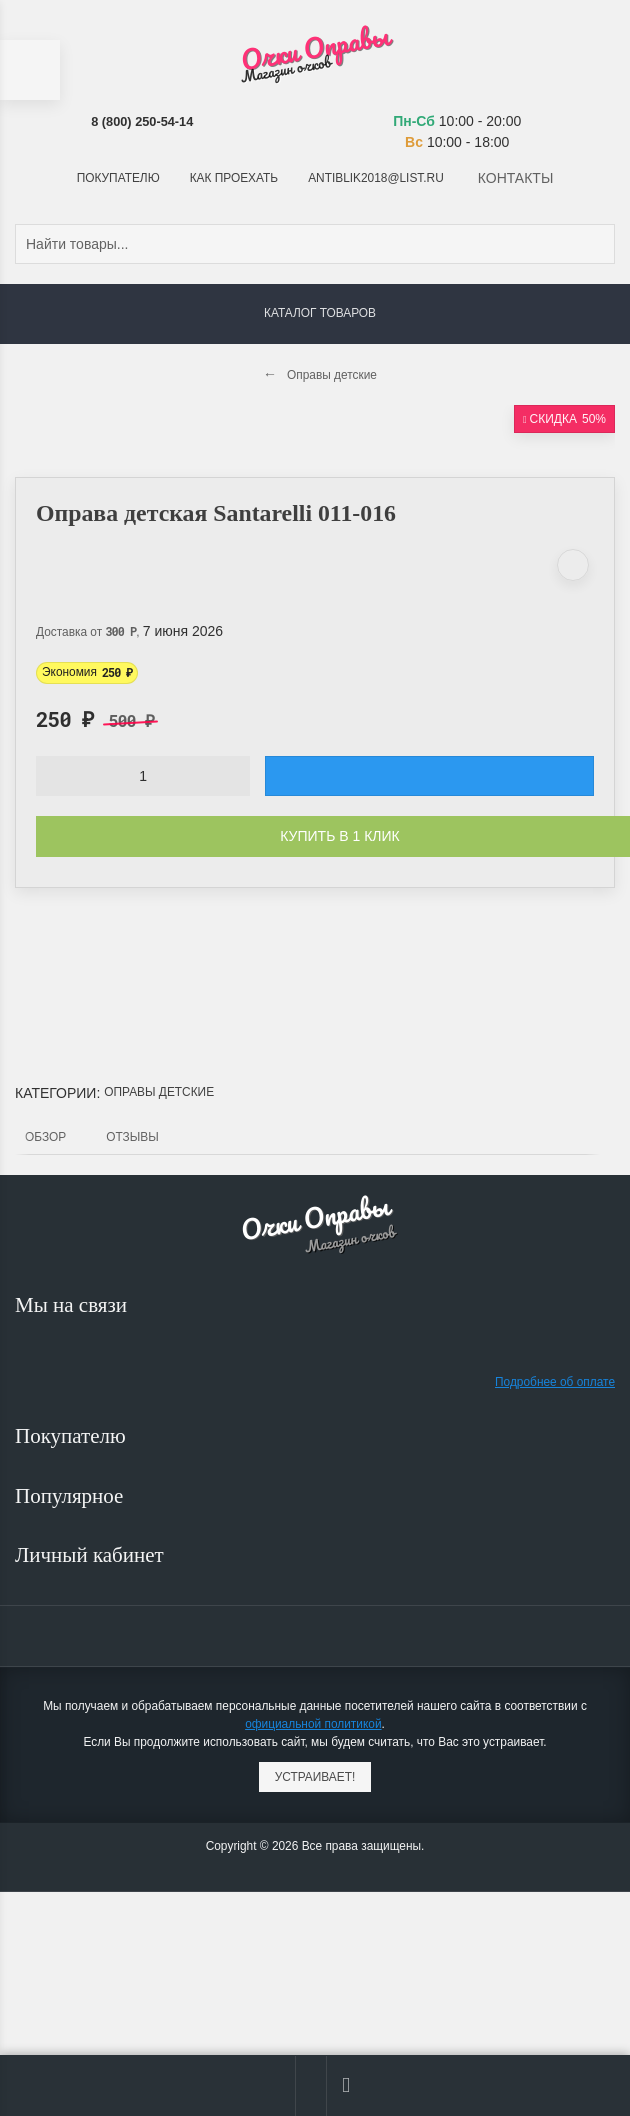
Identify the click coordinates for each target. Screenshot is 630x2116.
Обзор (45, 1137)
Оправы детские (159, 1092)
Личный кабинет (92, 1555)
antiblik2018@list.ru (376, 178)
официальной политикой (313, 1724)
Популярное (72, 1496)
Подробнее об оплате (555, 1382)
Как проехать (234, 178)
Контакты (516, 178)
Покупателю (118, 178)
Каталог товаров (320, 313)
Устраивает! (315, 1777)
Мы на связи (73, 1305)
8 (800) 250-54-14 (142, 121)
